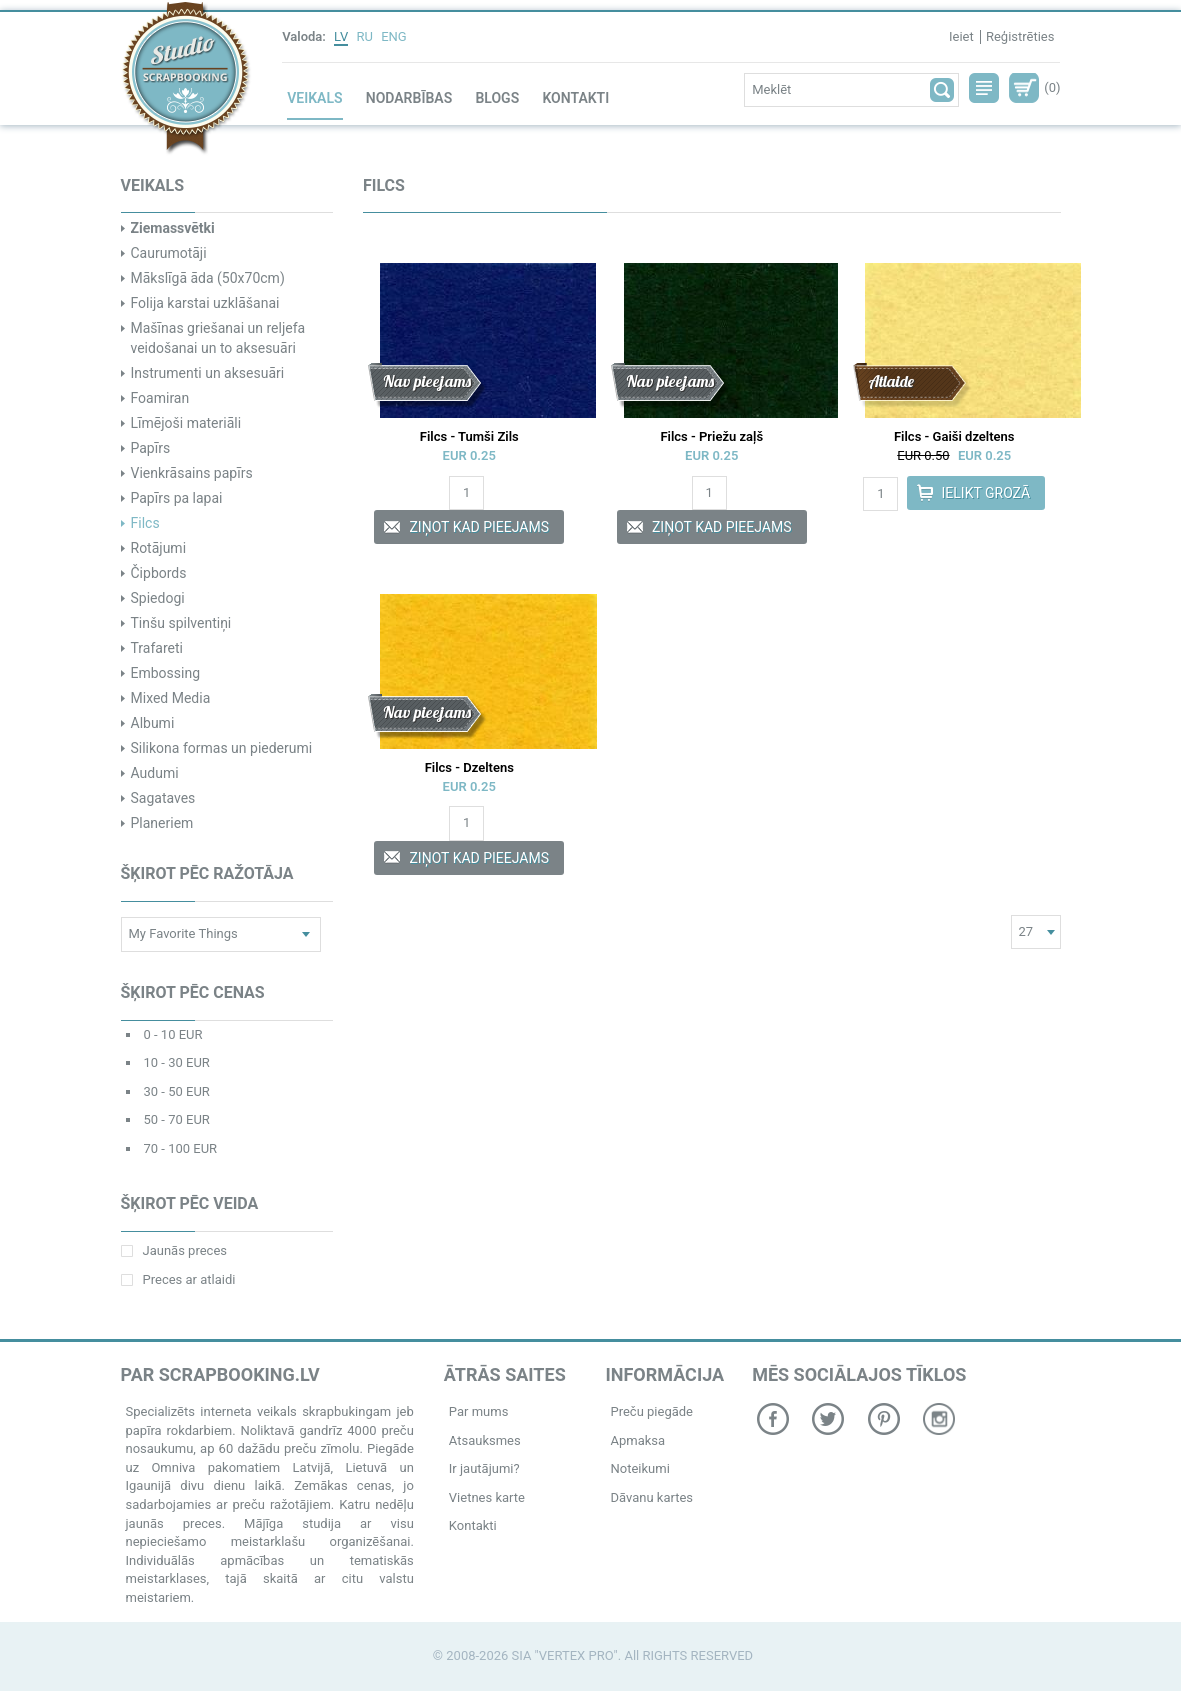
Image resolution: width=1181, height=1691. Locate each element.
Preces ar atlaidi (178, 1279)
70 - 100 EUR (181, 1148)
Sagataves (163, 798)
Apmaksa (637, 1440)
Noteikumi (639, 1468)
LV (341, 36)
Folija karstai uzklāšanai (205, 303)
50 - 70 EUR (177, 1119)
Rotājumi (159, 548)
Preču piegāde (651, 1411)
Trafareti (157, 648)
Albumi (153, 723)
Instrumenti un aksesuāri (208, 373)
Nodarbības (409, 98)
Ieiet (961, 36)
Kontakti (575, 98)
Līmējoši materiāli (186, 423)
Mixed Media (171, 698)
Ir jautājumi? (484, 1468)
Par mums (479, 1411)
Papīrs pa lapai (177, 498)
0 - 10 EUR (173, 1034)
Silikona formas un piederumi (222, 748)
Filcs (145, 523)
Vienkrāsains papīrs (192, 473)
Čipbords (159, 573)
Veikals (314, 98)
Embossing (166, 673)
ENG (394, 36)
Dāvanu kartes (651, 1497)
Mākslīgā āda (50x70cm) (208, 278)
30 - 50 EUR (177, 1091)
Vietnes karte (487, 1497)
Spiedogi (158, 598)
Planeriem (162, 823)
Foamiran (160, 398)
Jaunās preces (174, 1250)
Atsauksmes (485, 1440)
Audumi (155, 773)
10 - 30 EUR (177, 1062)
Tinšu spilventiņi (181, 623)
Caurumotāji (169, 253)
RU (365, 36)
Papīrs (151, 448)
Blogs (497, 98)
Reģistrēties (1020, 36)
